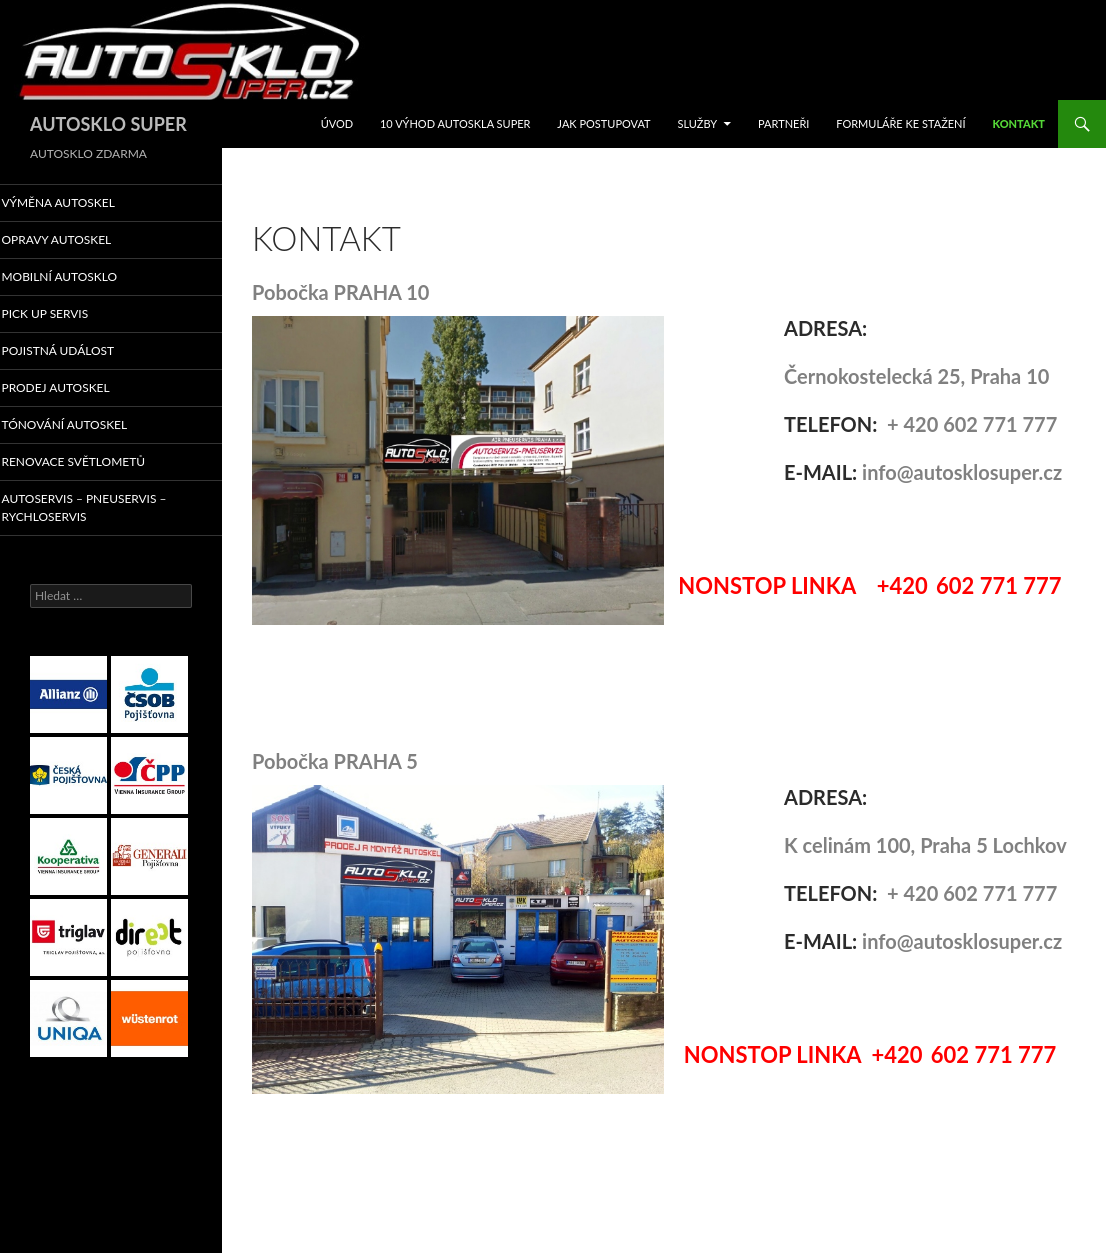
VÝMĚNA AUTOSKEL (82, 202)
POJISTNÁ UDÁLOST (82, 352)
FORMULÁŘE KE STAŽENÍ (900, 123)
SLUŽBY (697, 123)
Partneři (783, 123)
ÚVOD (337, 123)
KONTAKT (1018, 123)
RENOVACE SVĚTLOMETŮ (96, 465)
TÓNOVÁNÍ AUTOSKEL (88, 427)
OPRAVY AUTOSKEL (80, 240)
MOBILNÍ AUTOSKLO (83, 277)
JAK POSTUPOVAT (603, 123)
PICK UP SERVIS (70, 315)
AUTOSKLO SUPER (108, 124)
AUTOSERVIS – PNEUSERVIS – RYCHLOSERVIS (106, 511)
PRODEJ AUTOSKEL (80, 390)
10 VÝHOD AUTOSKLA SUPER (455, 123)
